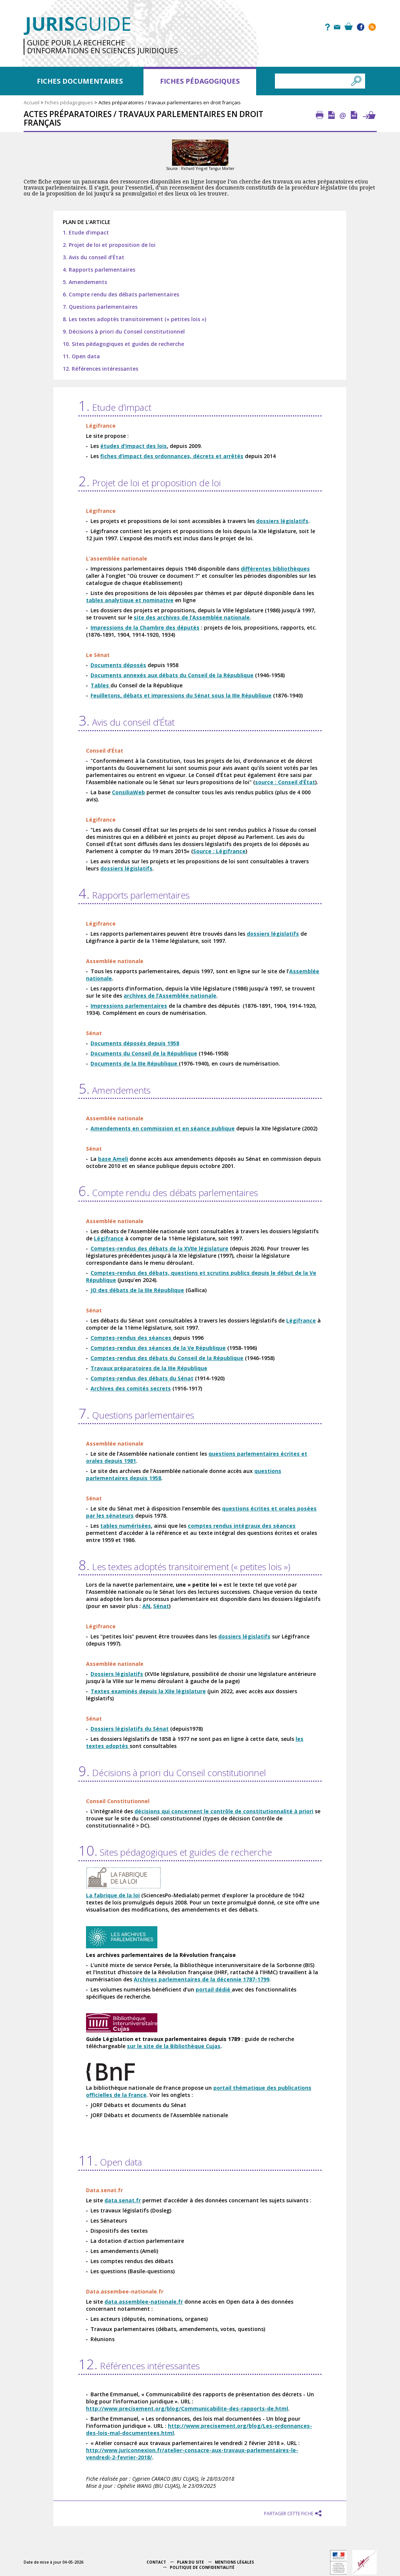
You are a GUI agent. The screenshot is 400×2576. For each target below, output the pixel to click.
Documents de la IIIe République (135, 1063)
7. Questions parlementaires (100, 306)
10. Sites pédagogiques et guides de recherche (123, 343)
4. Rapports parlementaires (99, 269)
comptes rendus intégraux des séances (242, 1525)
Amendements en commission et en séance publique (163, 1128)
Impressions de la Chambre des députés (145, 627)
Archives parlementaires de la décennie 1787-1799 (201, 1979)
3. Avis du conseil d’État (93, 257)
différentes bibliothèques (275, 568)
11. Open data (81, 356)
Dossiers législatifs (117, 1673)
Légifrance (109, 1238)
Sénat (161, 1606)
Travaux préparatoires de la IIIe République (149, 1368)
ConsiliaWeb (128, 792)
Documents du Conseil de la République (144, 1053)
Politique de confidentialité (202, 2567)
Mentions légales (234, 2562)
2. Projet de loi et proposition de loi (109, 244)
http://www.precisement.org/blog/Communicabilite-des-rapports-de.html (187, 2408)
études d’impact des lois (133, 445)
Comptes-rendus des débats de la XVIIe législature (159, 1248)
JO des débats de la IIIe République (137, 1290)
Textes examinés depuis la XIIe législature (148, 1691)
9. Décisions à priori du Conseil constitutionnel (124, 331)
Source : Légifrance (219, 851)
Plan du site (190, 2562)
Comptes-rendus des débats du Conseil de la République (167, 1358)
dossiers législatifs (282, 521)
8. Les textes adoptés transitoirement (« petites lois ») (134, 319)
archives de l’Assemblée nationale (170, 995)
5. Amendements (85, 282)
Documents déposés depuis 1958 (135, 1043)
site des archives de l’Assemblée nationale (192, 617)
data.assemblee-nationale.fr (143, 2301)
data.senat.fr (122, 2200)
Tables (100, 685)
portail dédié (214, 1989)
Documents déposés (118, 665)
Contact (156, 2562)
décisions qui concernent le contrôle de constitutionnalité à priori (223, 1811)
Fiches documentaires (80, 81)
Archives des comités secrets (131, 1388)
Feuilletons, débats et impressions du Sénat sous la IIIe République (181, 695)
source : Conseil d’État (285, 782)
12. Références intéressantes (100, 368)
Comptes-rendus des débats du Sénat (142, 1378)
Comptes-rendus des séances (132, 1337)
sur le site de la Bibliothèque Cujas (173, 2046)
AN (146, 1606)
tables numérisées (125, 1525)
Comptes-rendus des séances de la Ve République (158, 1347)
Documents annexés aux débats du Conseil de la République (172, 675)
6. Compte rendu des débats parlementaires (121, 294)
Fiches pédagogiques (200, 81)
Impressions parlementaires (129, 1005)
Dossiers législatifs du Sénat (130, 1728)
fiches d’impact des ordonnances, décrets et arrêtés (171, 456)
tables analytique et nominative (130, 600)
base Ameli (113, 1158)
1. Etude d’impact (86, 232)
